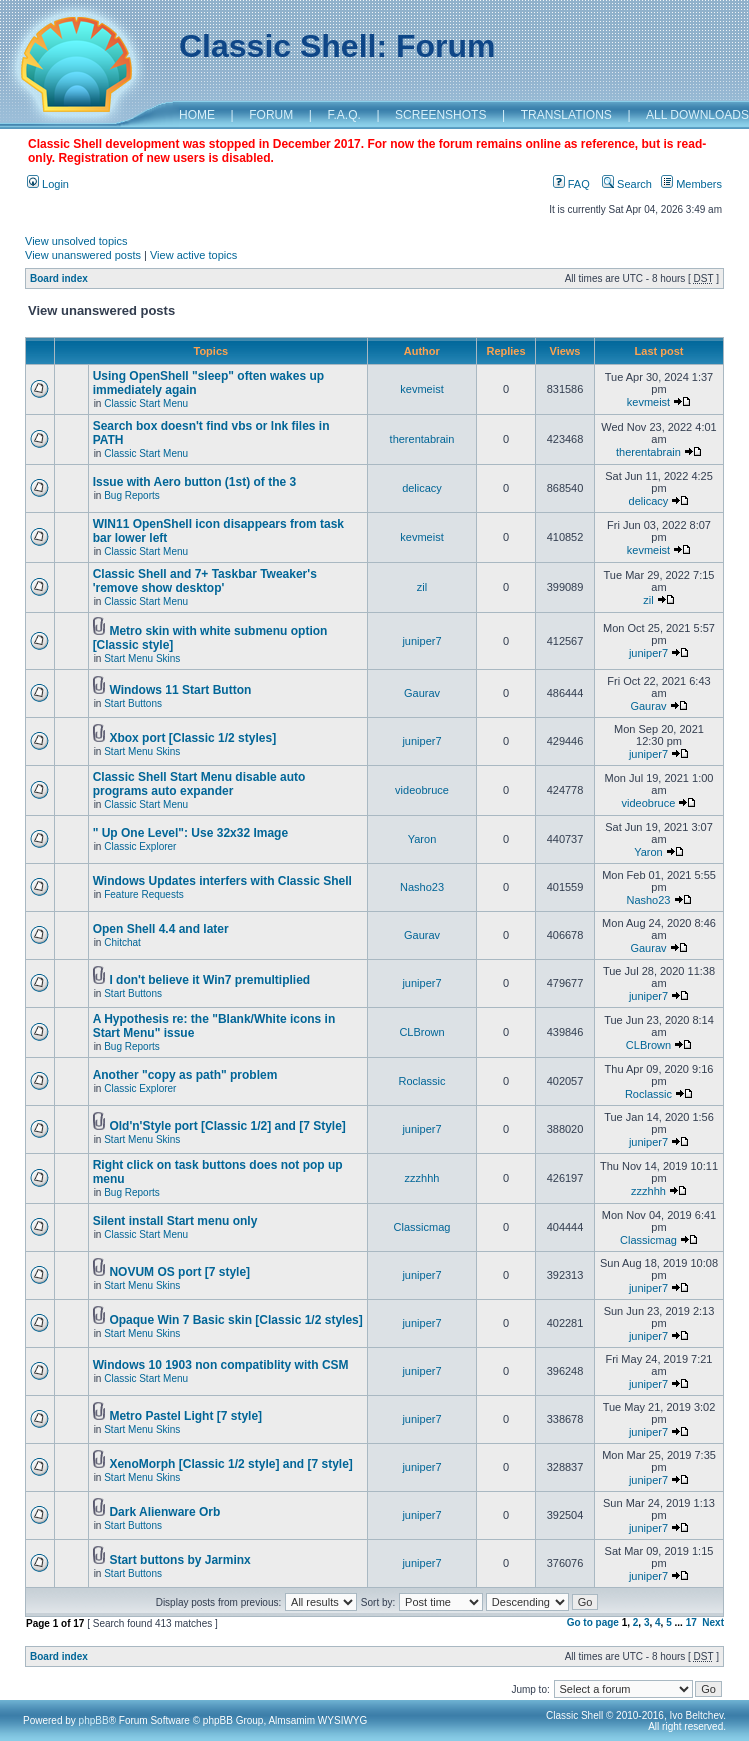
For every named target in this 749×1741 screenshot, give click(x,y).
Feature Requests (144, 894)
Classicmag (422, 1227)
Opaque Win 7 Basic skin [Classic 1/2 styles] (235, 1320)
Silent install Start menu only (175, 1221)
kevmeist (421, 389)
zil (422, 587)
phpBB (94, 1720)
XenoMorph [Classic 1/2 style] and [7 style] (230, 1464)
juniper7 (421, 641)
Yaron (422, 839)
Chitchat (122, 942)
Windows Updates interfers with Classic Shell (222, 881)
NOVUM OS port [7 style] (179, 1272)
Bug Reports (132, 495)
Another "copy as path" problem (185, 1075)
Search (627, 184)
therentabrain (422, 439)
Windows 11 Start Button (180, 690)
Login (48, 184)
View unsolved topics (76, 241)
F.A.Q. (344, 115)
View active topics (193, 255)
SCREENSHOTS (440, 115)
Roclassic (421, 1081)
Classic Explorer (140, 846)
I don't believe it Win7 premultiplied (209, 980)
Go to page (593, 1622)
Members (691, 184)
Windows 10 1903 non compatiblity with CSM (221, 1365)
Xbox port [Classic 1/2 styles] (192, 738)
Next (713, 1622)
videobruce (422, 790)
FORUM (271, 115)
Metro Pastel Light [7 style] (185, 1416)
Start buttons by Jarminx (179, 1560)
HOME (197, 115)
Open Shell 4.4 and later (161, 929)
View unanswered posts (83, 255)
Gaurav (422, 693)
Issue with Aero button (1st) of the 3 (195, 482)
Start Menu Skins (142, 658)
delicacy (422, 488)
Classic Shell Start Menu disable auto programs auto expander (199, 784)
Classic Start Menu (146, 403)
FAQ (571, 184)
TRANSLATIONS (566, 115)
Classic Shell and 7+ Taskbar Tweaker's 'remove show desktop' (205, 581)
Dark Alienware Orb (164, 1512)
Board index (59, 278)
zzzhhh (422, 1178)
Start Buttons (133, 703)
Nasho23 (422, 887)
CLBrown (421, 1032)
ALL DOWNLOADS (697, 115)
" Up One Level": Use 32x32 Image (190, 833)
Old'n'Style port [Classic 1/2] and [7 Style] (227, 1126)
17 (691, 1622)
